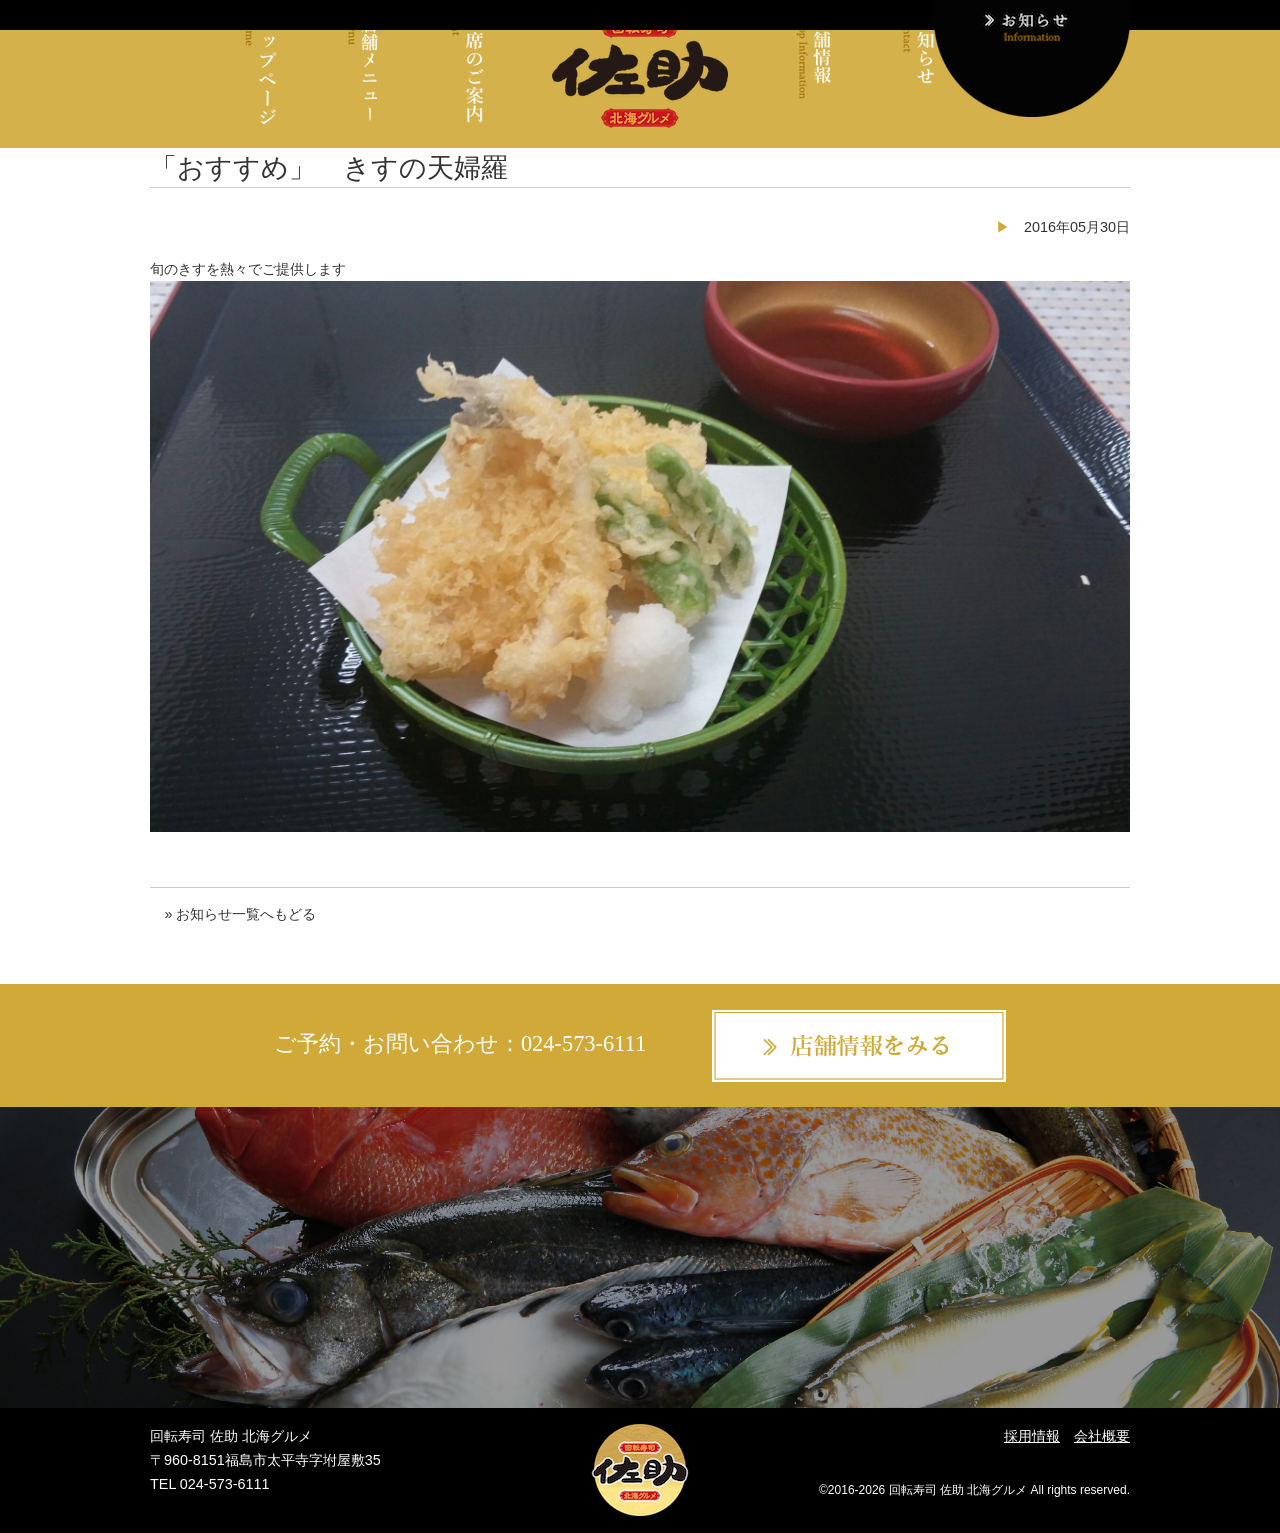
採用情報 (1032, 1436)
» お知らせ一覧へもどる (240, 914)
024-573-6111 (583, 1043)
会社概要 (1102, 1436)
